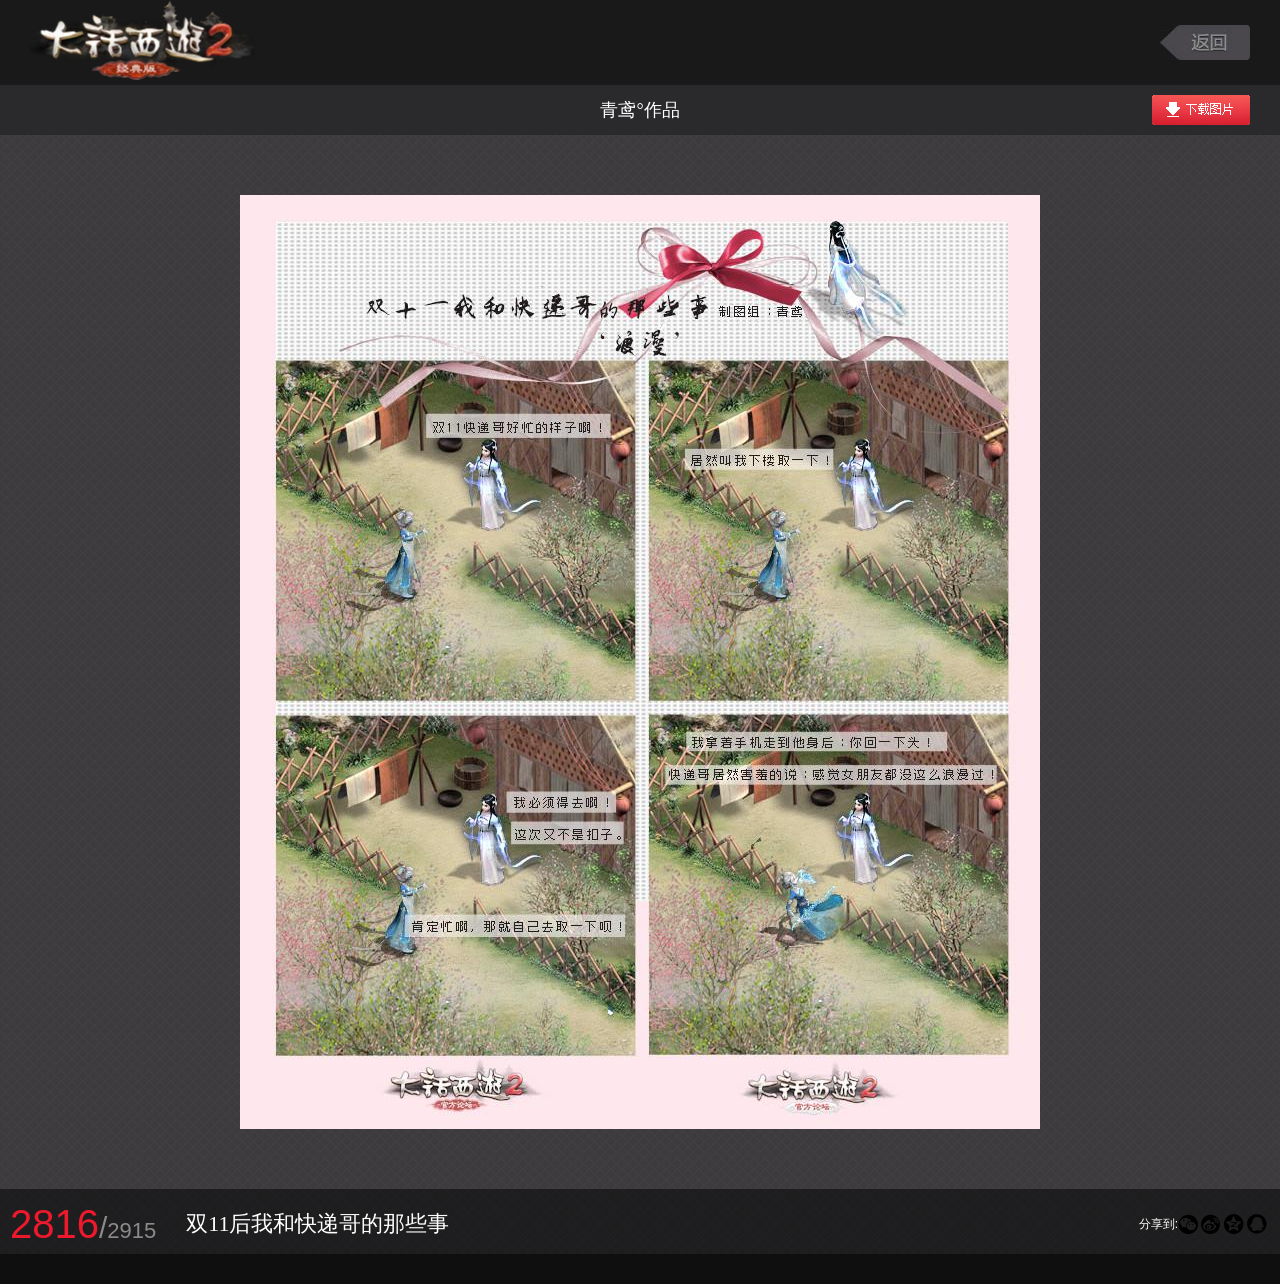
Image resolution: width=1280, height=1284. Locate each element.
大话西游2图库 (142, 42)
